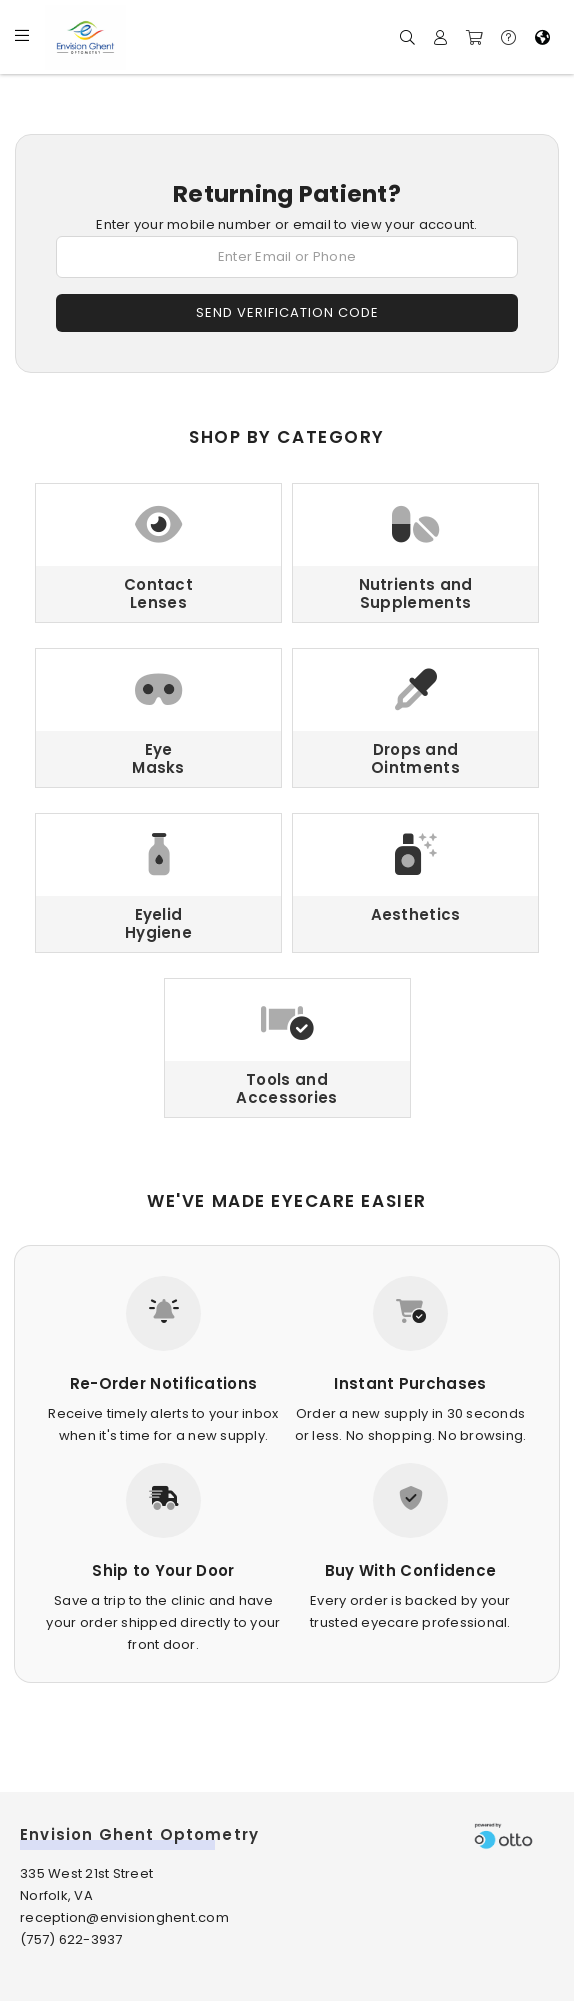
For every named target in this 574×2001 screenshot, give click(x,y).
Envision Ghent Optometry (139, 1834)
